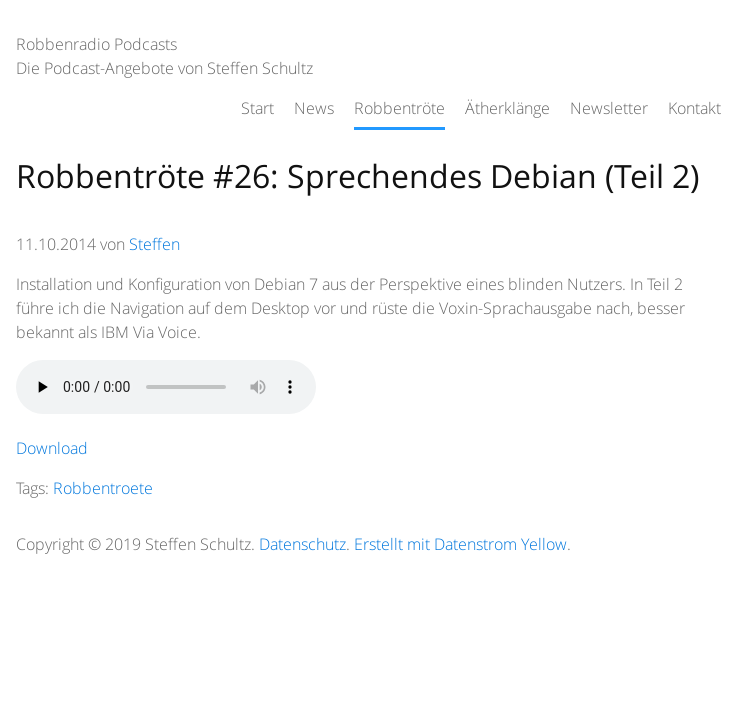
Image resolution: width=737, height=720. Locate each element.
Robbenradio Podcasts (96, 44)
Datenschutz (302, 544)
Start (257, 108)
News (314, 108)
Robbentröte (399, 108)
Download (52, 448)
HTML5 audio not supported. (166, 387)
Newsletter (609, 108)
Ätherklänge (507, 108)
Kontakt (694, 108)
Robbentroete (103, 488)
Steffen (154, 244)
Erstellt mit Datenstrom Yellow (460, 544)
